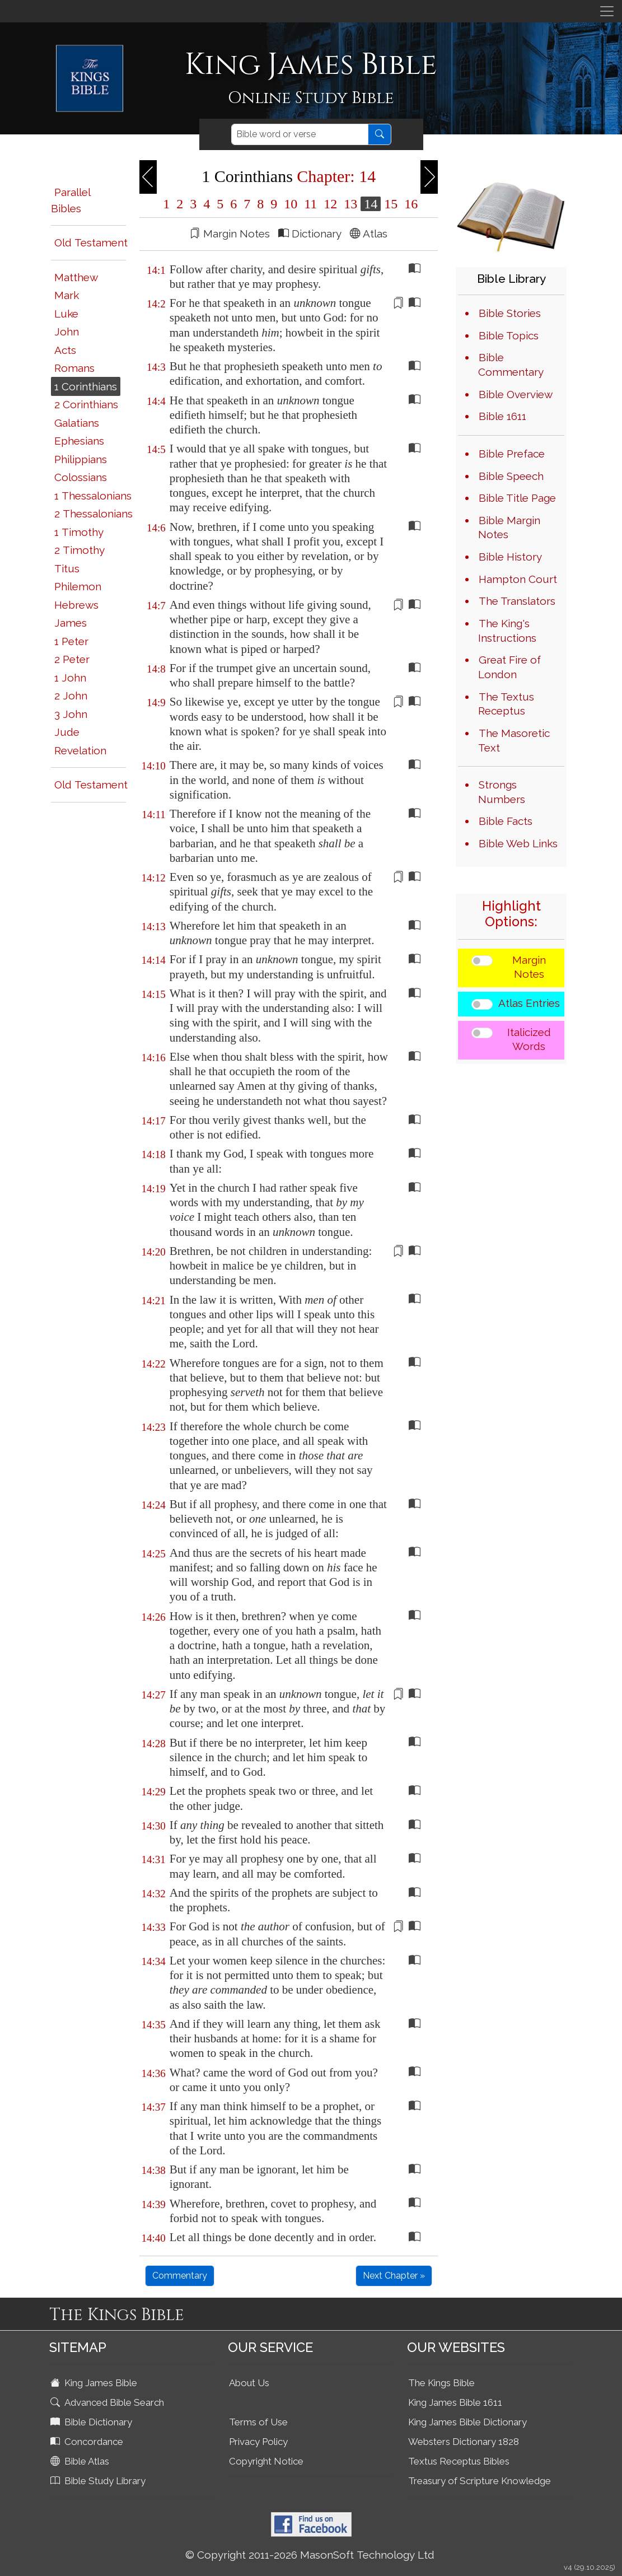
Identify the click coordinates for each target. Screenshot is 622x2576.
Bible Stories (510, 313)
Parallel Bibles (70, 200)
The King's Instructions (507, 630)
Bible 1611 (502, 416)
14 (371, 204)
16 (409, 204)
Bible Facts (505, 821)
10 (290, 204)
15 (391, 204)
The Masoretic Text (514, 740)
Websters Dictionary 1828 (463, 2441)
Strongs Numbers (501, 791)
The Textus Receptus (506, 703)
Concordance (87, 2441)
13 (350, 204)
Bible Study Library (99, 2480)
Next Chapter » (394, 2275)
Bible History (510, 556)
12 (330, 204)
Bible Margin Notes (509, 527)
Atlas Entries (529, 1003)
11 (310, 204)
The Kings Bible (441, 2382)
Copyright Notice (266, 2461)
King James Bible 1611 (455, 2402)
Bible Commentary (511, 364)
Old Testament (91, 242)
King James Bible (94, 2382)
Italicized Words (529, 1039)
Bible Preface (512, 453)
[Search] (299, 134)
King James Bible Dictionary (467, 2422)
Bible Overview (516, 394)
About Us (249, 2382)
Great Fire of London (509, 667)
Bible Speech (511, 476)
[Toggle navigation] (607, 11)
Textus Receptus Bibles (458, 2461)
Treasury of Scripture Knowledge (479, 2480)
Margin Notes (529, 967)
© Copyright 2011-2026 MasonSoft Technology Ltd (309, 2555)
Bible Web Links (518, 843)
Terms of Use (258, 2422)
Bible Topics (509, 335)
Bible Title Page (517, 498)
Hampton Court (518, 579)
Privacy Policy (258, 2441)
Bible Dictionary (92, 2422)
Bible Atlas (80, 2461)
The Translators (517, 601)
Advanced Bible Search (108, 2402)
